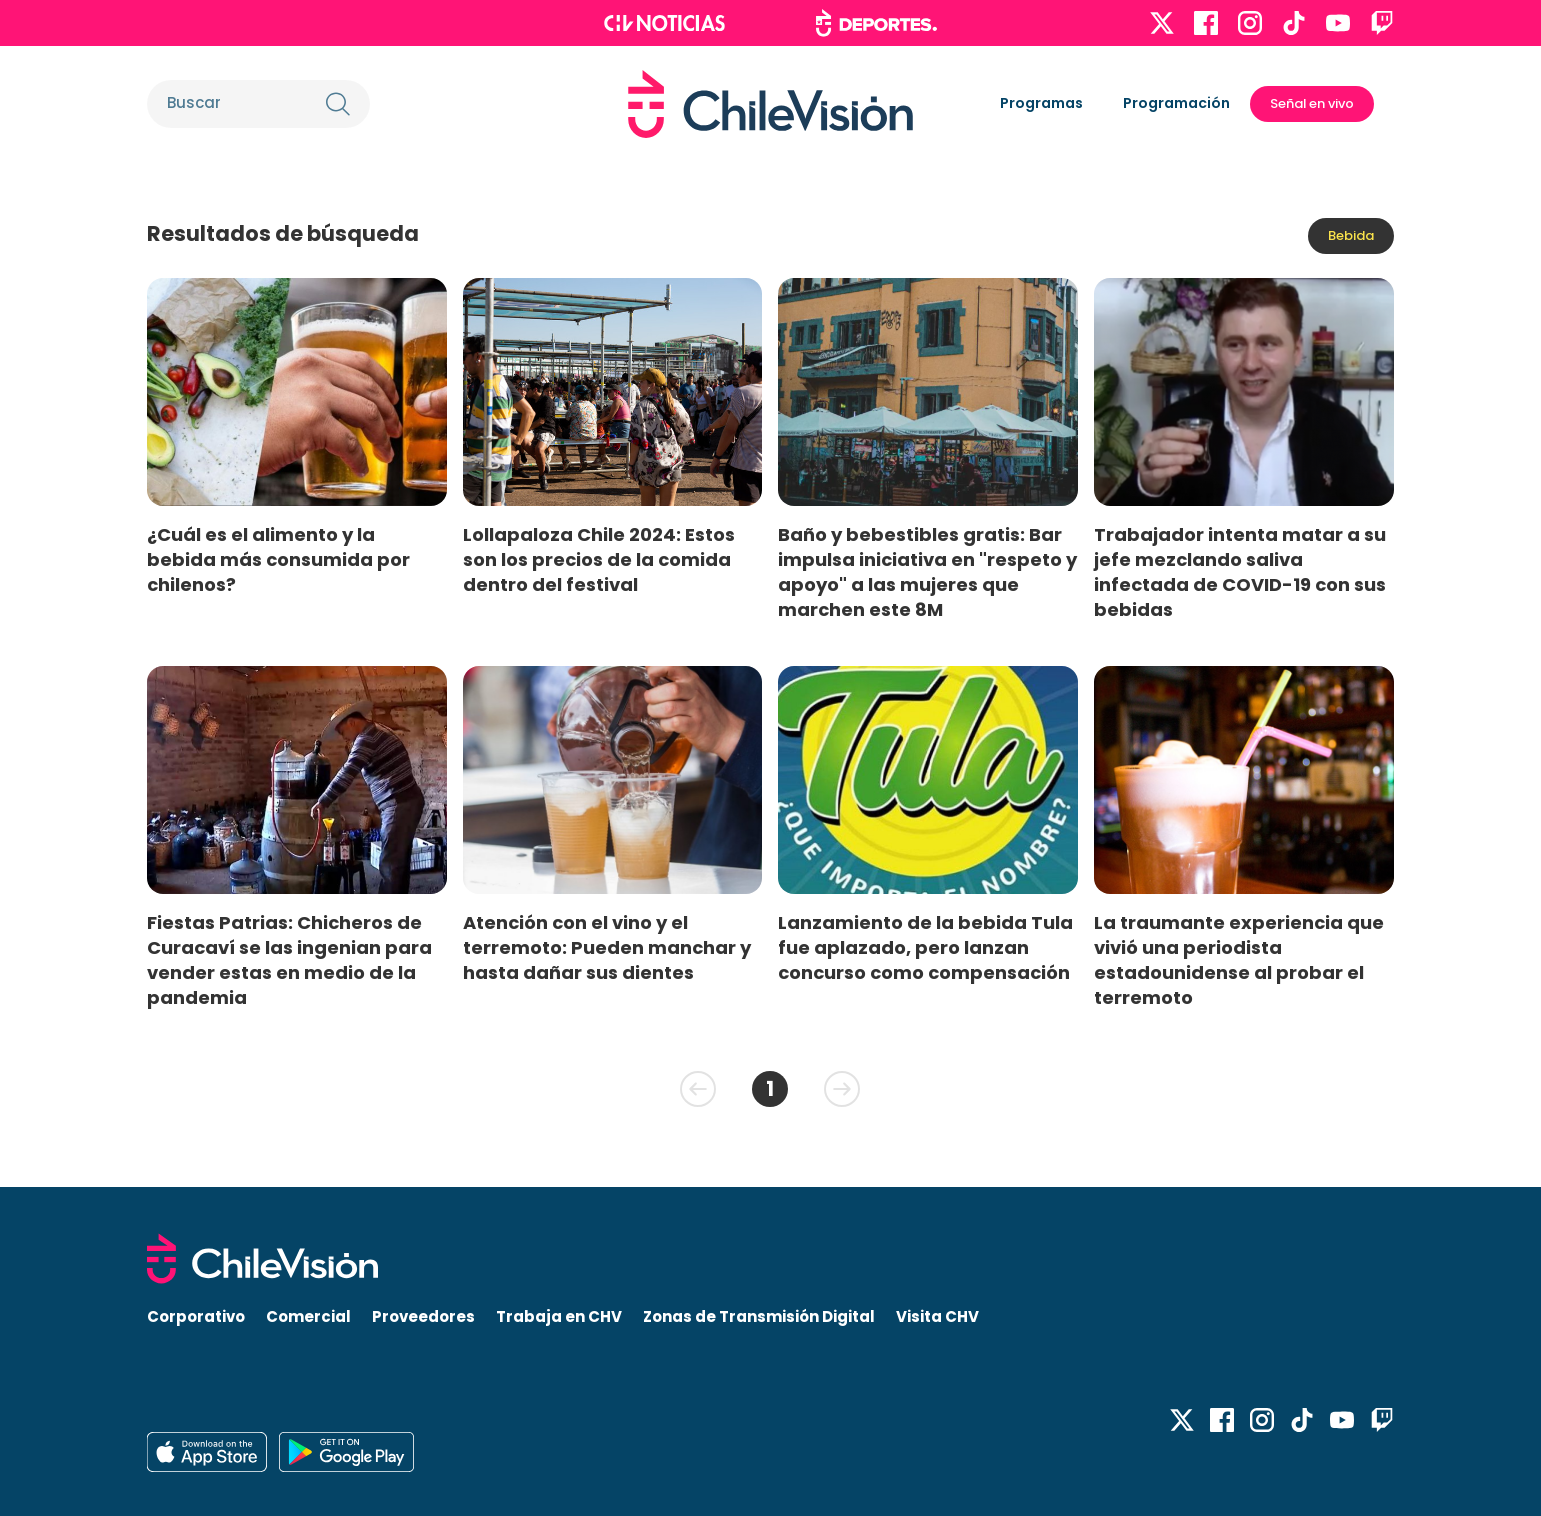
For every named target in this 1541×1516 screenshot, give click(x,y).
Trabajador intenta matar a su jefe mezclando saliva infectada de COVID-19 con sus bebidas (1240, 572)
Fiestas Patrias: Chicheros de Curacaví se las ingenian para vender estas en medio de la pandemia (289, 960)
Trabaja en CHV (559, 1316)
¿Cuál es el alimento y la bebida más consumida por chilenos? (278, 559)
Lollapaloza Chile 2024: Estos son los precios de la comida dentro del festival (599, 559)
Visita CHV (937, 1316)
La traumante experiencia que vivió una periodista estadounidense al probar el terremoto (1239, 960)
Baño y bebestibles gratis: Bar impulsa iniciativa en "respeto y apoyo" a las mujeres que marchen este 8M (927, 572)
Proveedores (423, 1316)
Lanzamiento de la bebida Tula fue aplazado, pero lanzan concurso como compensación (925, 947)
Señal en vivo (1312, 103)
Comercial (308, 1316)
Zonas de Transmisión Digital (759, 1316)
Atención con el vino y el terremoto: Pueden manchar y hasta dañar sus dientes (607, 947)
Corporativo (196, 1316)
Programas (1041, 103)
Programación (1176, 103)
